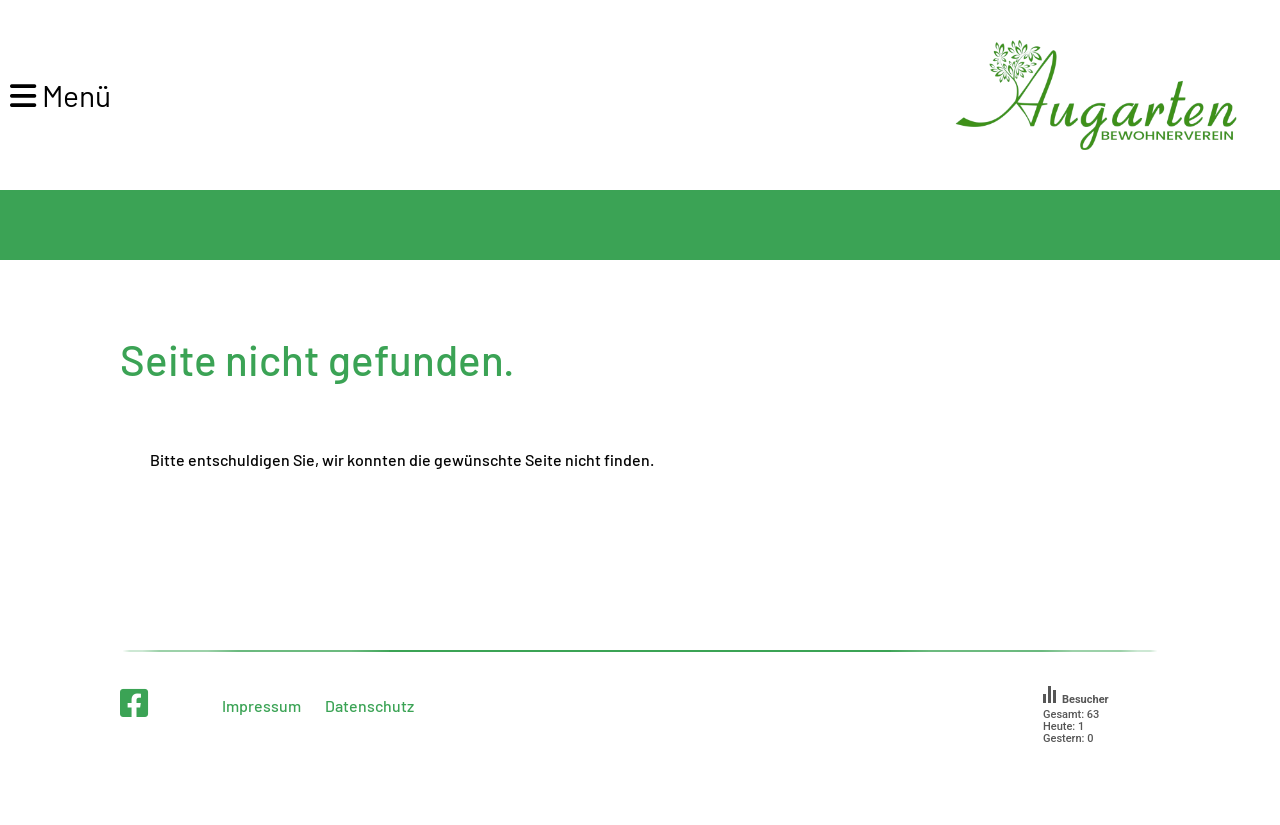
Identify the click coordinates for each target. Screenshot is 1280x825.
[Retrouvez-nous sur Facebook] (134, 702)
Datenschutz (369, 705)
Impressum (261, 705)
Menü (60, 95)
